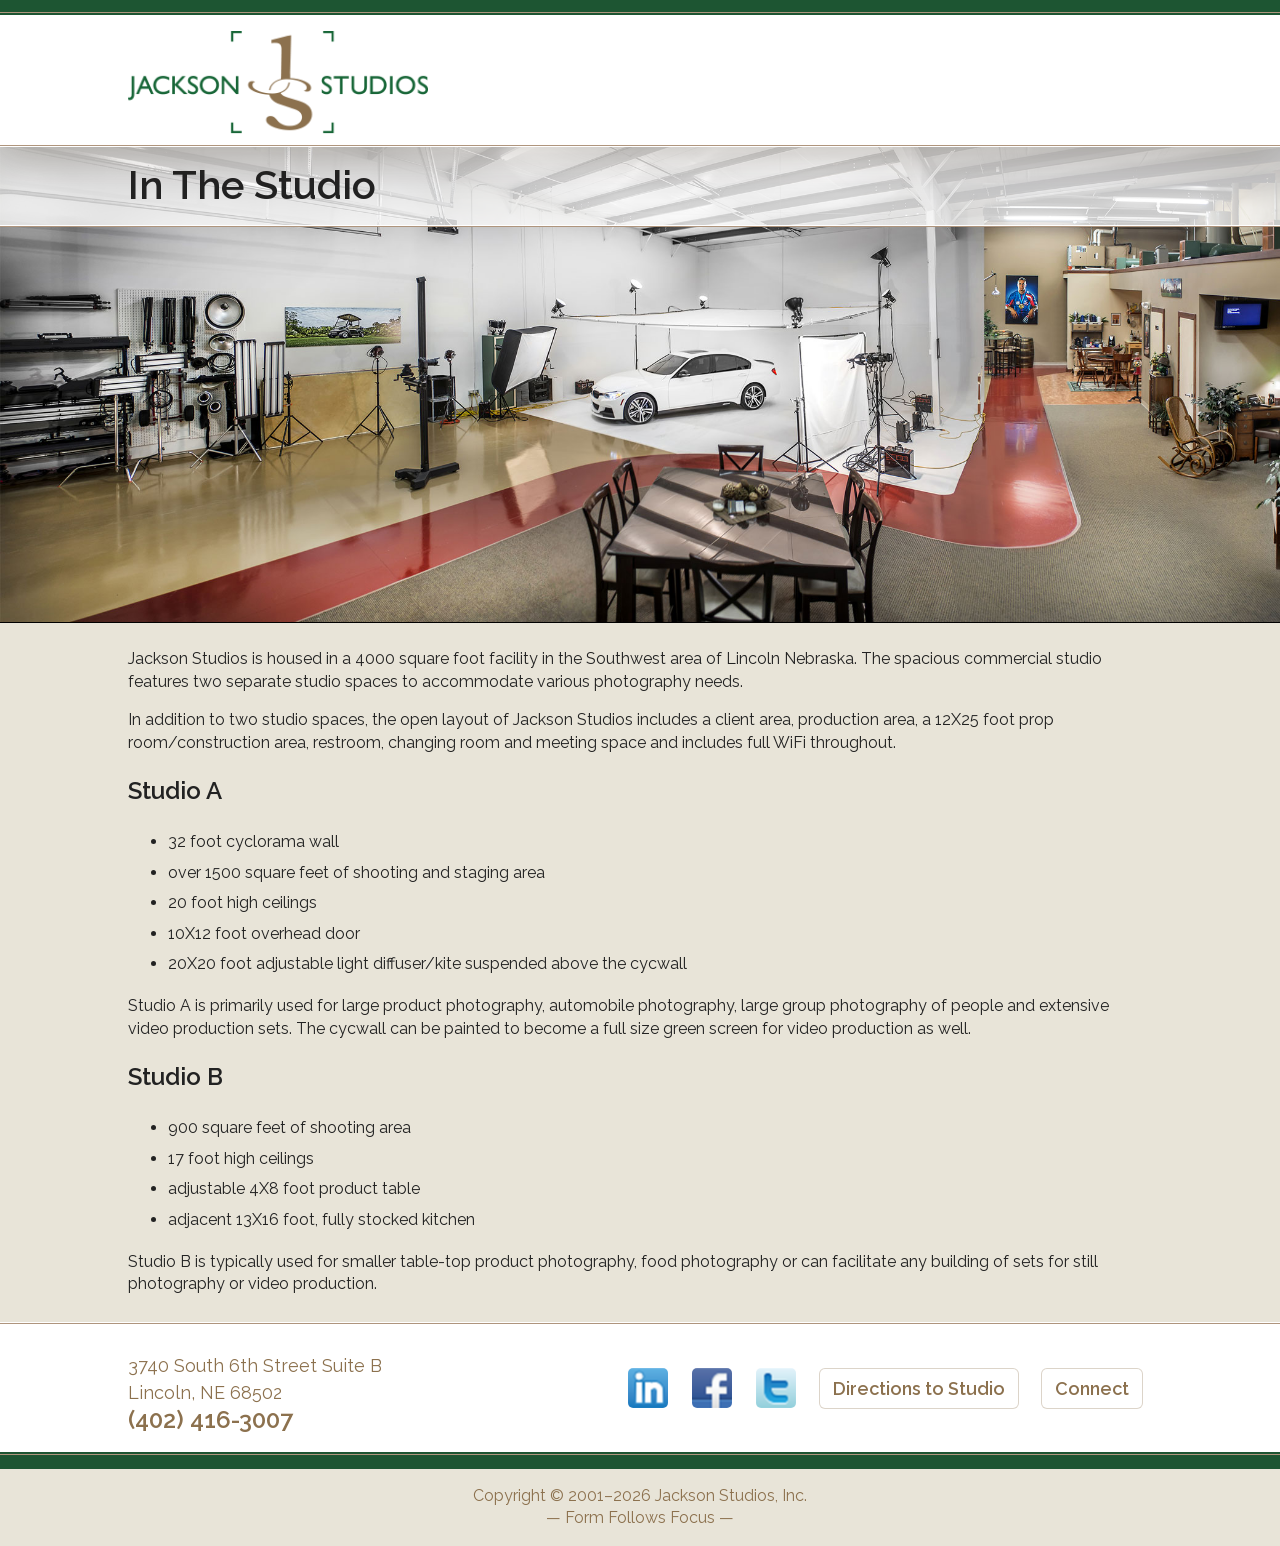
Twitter (776, 1388)
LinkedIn (648, 1388)
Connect (1092, 1388)
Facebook (712, 1388)
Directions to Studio (919, 1388)
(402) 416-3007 (210, 1419)
